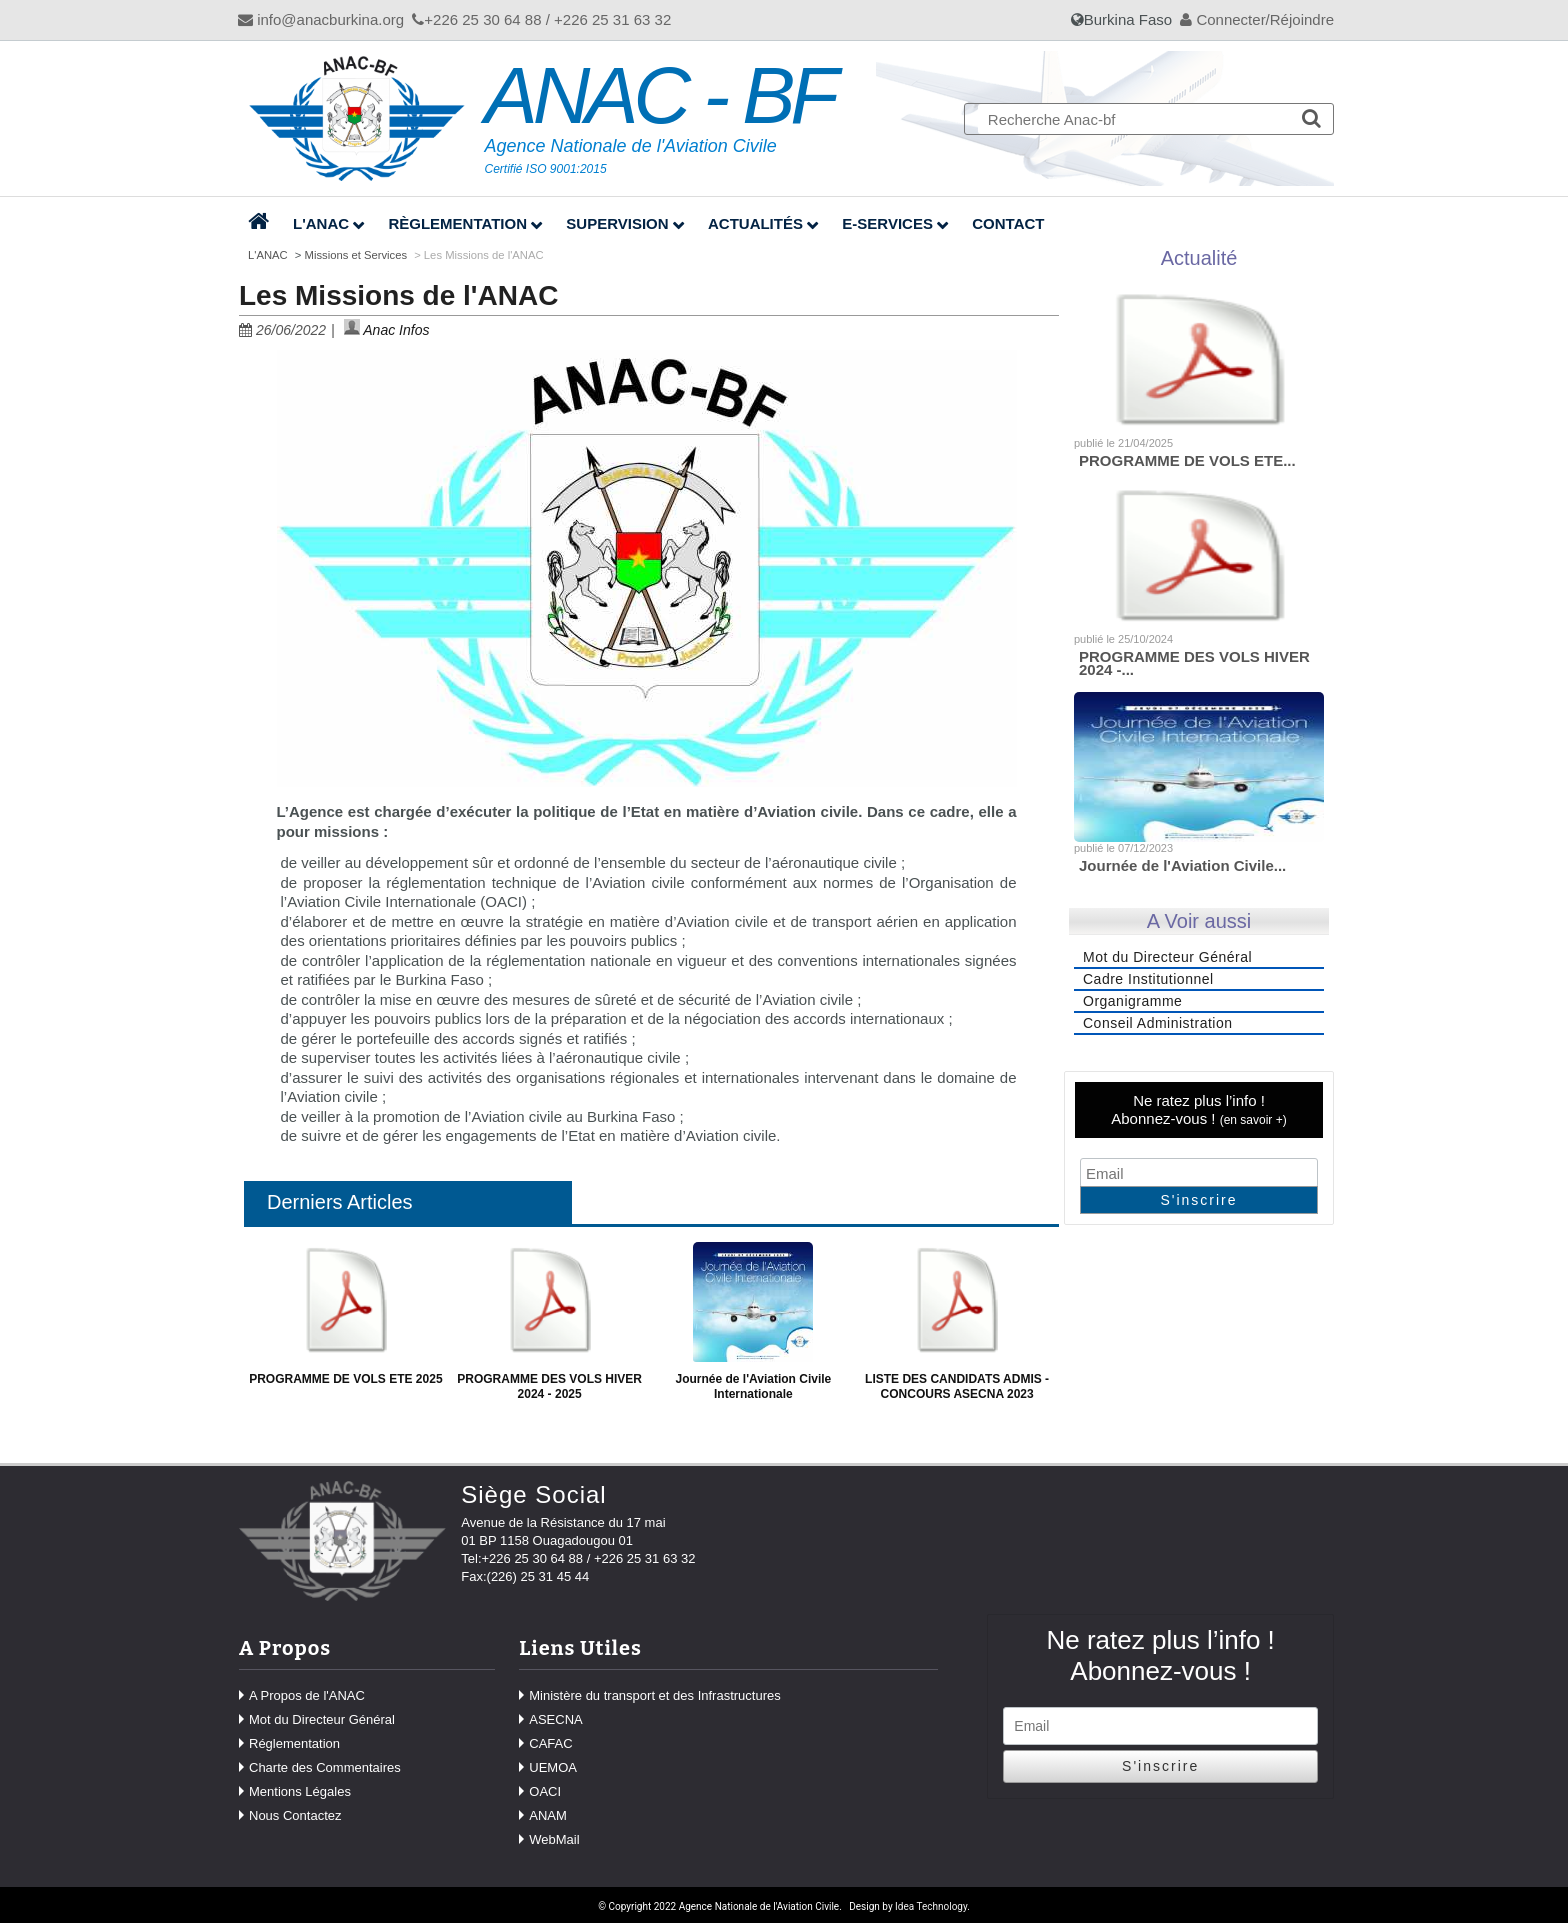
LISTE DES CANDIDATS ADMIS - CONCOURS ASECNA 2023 (957, 1386)
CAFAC (550, 1743)
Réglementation (294, 1743)
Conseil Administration (1158, 1023)
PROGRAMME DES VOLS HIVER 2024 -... (1194, 663)
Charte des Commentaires (325, 1767)
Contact (1008, 223)
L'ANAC (321, 223)
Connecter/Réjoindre (1257, 19)
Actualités (755, 223)
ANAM (548, 1815)
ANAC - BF (660, 96)
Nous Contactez (295, 1815)
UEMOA (553, 1767)
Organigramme (1132, 1001)
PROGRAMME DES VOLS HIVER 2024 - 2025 (549, 1386)
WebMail (554, 1839)
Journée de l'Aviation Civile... (1182, 865)
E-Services (887, 223)
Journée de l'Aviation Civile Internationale (753, 1386)
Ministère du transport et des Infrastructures (654, 1695)
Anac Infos (387, 330)
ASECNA (555, 1719)
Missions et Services (356, 255)
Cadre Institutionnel (1148, 979)
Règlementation (457, 223)
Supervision (617, 223)
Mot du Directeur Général (1167, 957)
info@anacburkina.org (321, 19)
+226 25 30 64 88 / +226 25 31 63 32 (541, 19)
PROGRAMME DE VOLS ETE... (1187, 460)
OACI (545, 1791)
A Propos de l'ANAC (307, 1695)
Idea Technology (931, 1906)
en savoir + (1253, 1120)
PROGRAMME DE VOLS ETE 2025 (345, 1379)
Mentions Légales (300, 1791)
